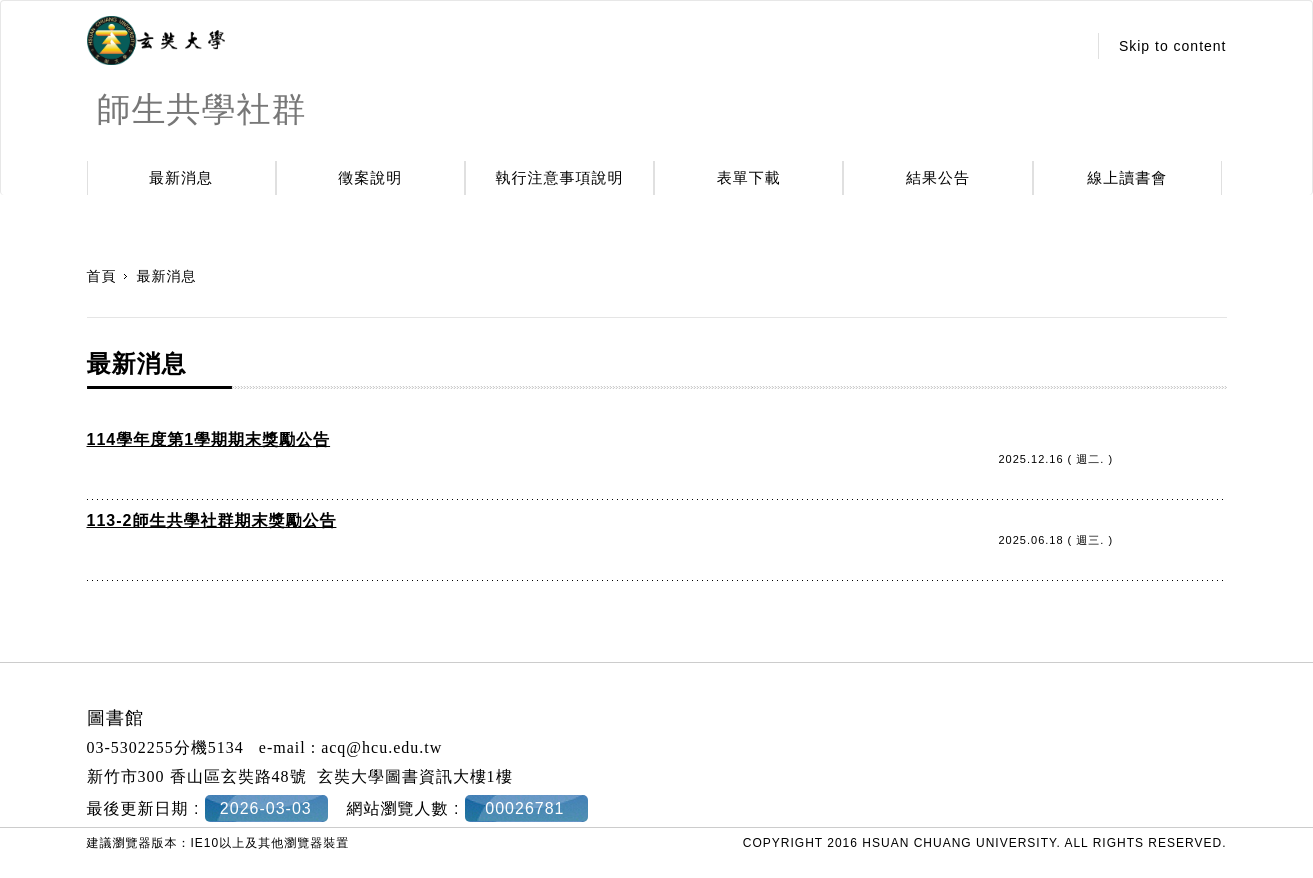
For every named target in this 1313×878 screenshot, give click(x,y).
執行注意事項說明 (560, 177)
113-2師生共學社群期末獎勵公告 (212, 520)
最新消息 (181, 177)
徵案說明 (370, 177)
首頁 (102, 276)
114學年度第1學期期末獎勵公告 (209, 439)
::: (1065, 46)
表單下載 (749, 177)
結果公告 (938, 177)
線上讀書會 (1127, 177)
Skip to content (1173, 46)
